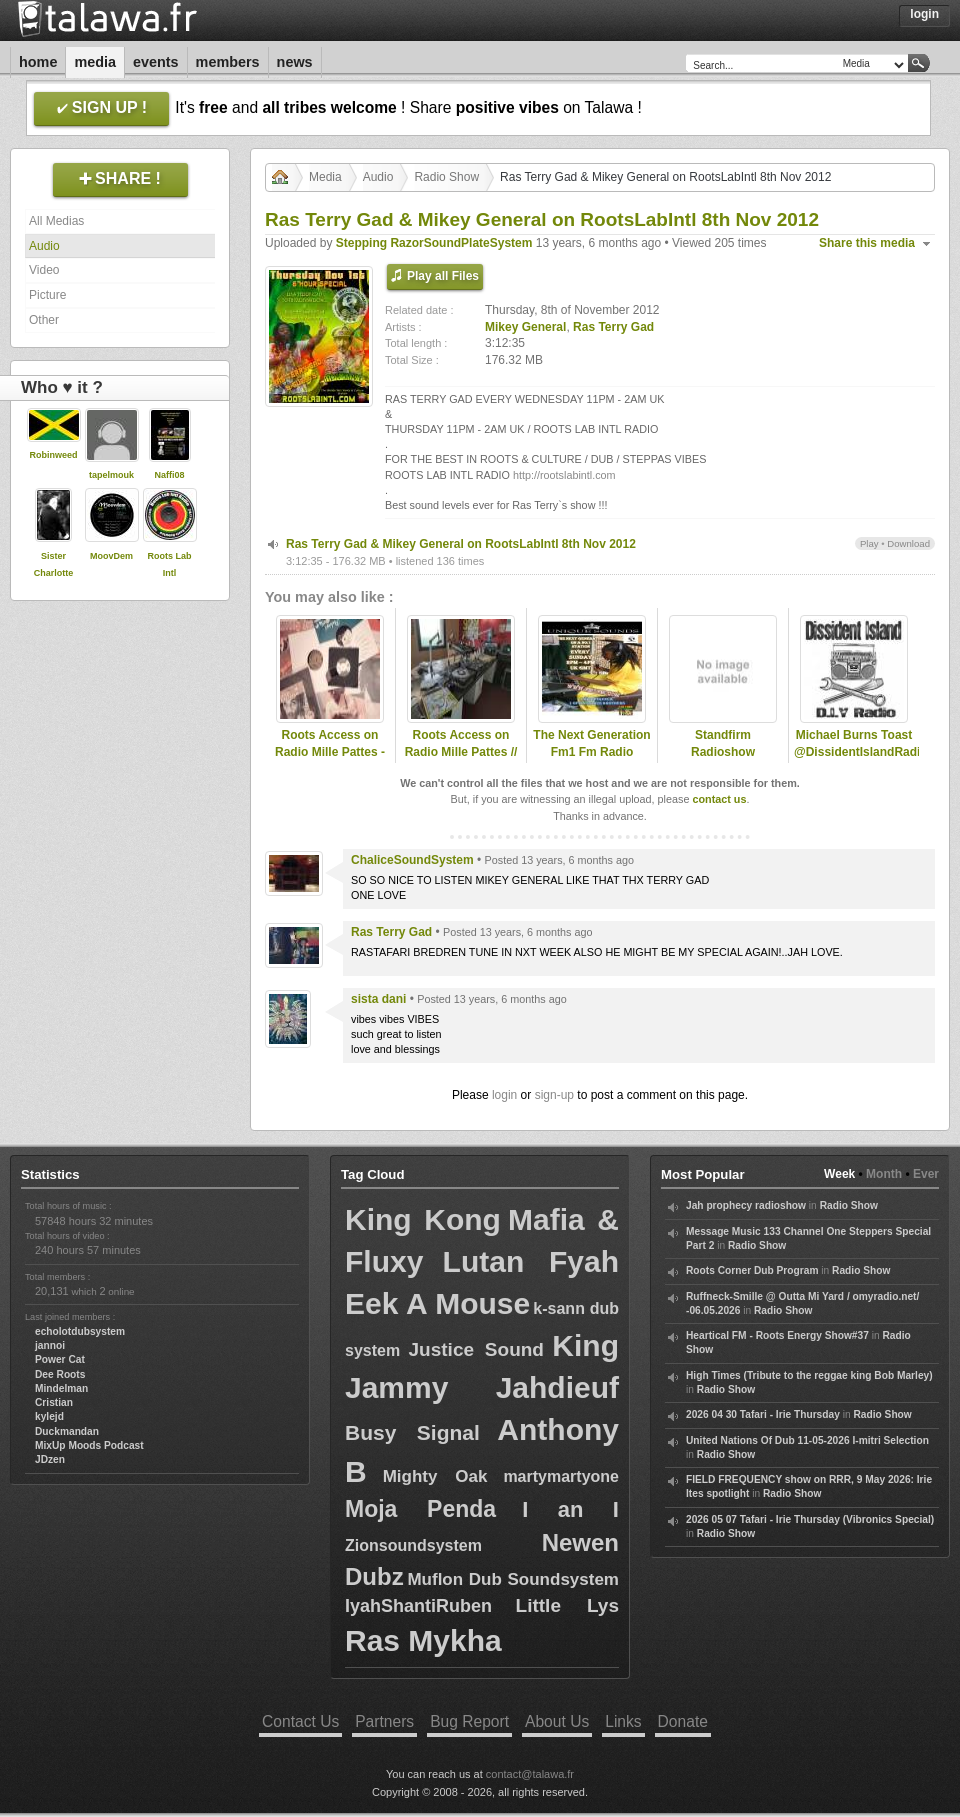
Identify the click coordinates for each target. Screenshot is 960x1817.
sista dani (378, 999)
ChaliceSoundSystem (412, 860)
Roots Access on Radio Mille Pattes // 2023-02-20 (461, 752)
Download (908, 543)
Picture (47, 295)
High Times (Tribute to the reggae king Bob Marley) (809, 1375)
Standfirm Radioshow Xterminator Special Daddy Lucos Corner (723, 760)
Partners (384, 1721)
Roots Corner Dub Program (752, 1270)
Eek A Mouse (437, 1303)
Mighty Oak (435, 1476)
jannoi (50, 1345)
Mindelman (61, 1388)
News (295, 62)
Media (95, 62)
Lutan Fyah (531, 1261)
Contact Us (300, 1721)
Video (44, 270)
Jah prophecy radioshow (746, 1205)
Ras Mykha (423, 1640)
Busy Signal (412, 1432)
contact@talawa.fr (530, 1774)
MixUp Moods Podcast (89, 1445)
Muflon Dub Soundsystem (513, 1579)
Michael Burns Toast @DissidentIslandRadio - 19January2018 (854, 752)
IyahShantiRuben (418, 1606)
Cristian (54, 1402)
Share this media (867, 243)
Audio (44, 246)
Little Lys (567, 1605)
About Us (557, 1721)
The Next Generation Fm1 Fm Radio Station (591, 752)
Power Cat (60, 1359)
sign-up (554, 1095)
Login (924, 14)
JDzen (50, 1459)
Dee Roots (60, 1374)
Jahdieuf (557, 1387)
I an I (570, 1509)
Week (839, 1174)
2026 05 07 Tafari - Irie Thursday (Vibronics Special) (810, 1519)
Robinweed (53, 455)
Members (228, 62)
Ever (926, 1174)
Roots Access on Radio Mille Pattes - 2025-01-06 (330, 752)
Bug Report (469, 1721)
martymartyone (561, 1476)
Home (38, 62)
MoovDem (111, 556)
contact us (719, 799)
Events (156, 62)
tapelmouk (111, 475)
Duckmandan (67, 1431)
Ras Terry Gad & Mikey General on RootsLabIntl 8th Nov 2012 (461, 544)
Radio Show (446, 177)
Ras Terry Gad (613, 327)
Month (884, 1174)
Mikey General (525, 327)
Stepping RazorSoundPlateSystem (434, 243)
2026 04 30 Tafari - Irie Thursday (763, 1414)
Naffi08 (169, 475)
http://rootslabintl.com (564, 475)
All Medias (56, 221)
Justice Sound (476, 1349)
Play (869, 543)
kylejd (49, 1416)
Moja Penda (420, 1509)
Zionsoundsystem (413, 1545)
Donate (683, 1721)
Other (44, 320)
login (504, 1095)
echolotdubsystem (80, 1331)
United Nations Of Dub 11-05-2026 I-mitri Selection (807, 1440)
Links (623, 1721)
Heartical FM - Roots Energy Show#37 (777, 1335)
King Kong (423, 1219)
